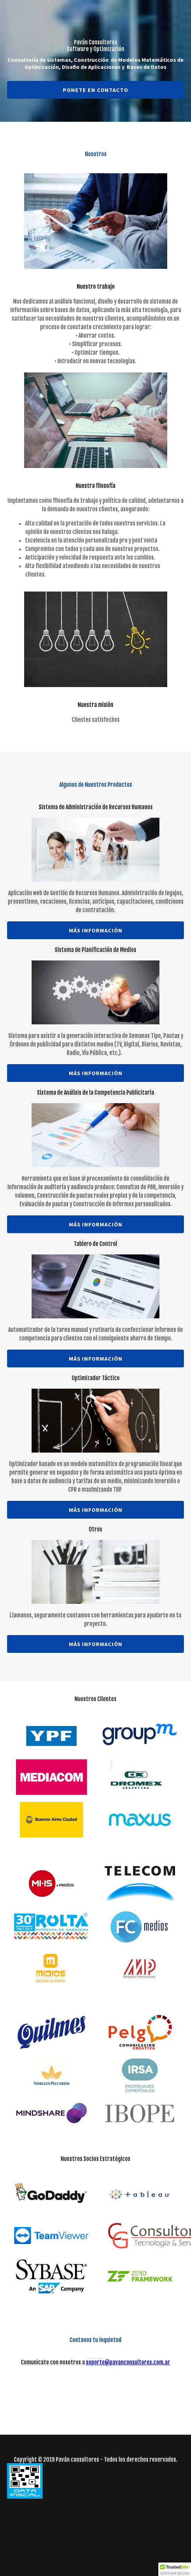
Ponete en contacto (95, 89)
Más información (95, 930)
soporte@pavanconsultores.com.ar (128, 2362)
